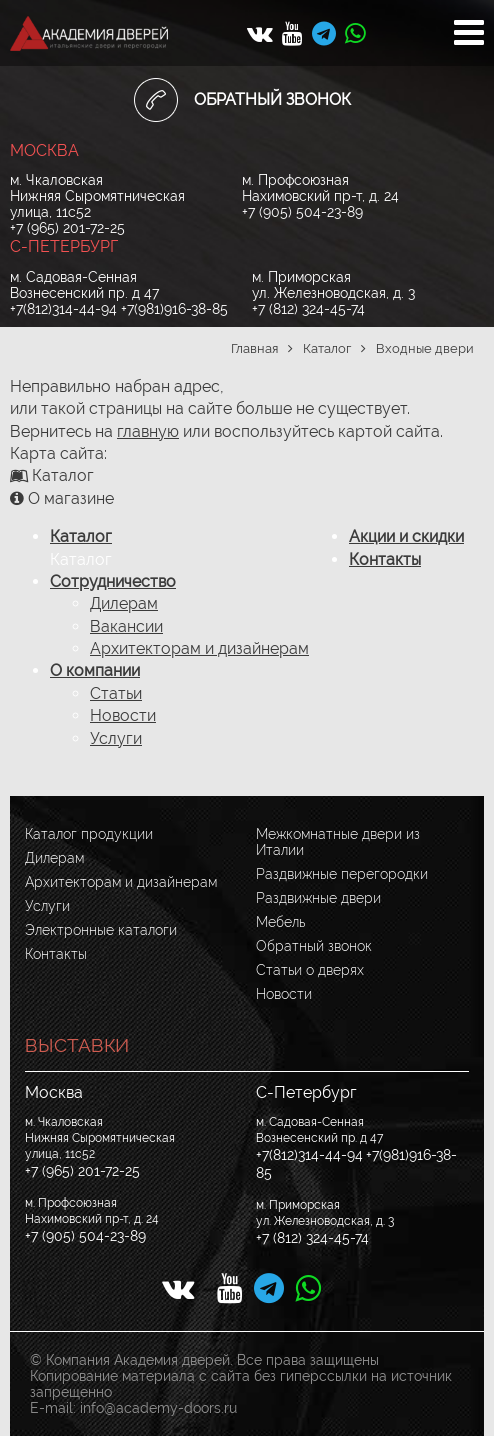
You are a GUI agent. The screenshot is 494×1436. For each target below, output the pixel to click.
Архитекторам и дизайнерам (199, 648)
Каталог (81, 536)
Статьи (116, 693)
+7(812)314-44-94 (63, 309)
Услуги (116, 738)
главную (148, 431)
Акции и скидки (406, 536)
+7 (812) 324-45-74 (308, 309)
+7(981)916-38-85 (174, 309)
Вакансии (126, 626)
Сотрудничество (113, 581)
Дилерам (124, 603)
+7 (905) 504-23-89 (302, 212)
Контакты (385, 559)
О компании (95, 670)
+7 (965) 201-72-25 (67, 228)
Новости (123, 715)
